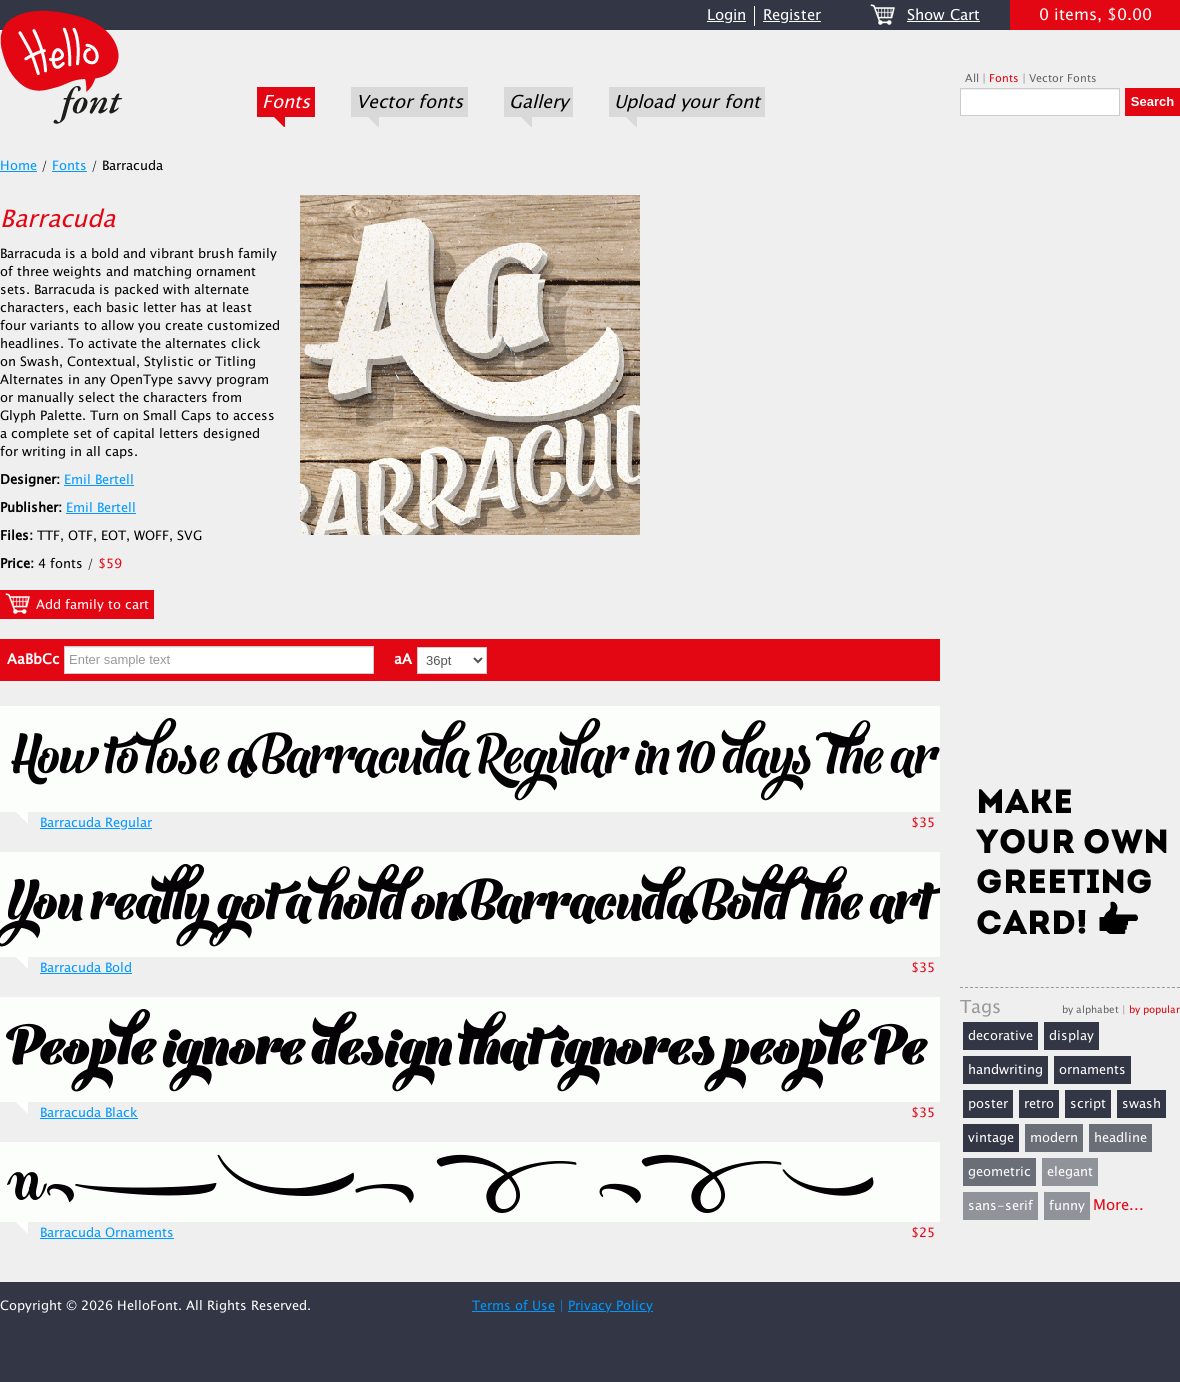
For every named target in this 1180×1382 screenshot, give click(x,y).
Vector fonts (409, 102)
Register (792, 15)
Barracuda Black (89, 1113)
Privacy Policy (610, 1306)
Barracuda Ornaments (107, 1233)
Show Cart (943, 15)
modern (1054, 1138)
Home (18, 166)
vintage (991, 1138)
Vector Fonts (1063, 78)
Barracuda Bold (86, 968)
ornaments (1092, 1070)
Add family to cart (77, 604)
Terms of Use (513, 1306)
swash (1141, 1104)
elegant (1070, 1172)
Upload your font (687, 102)
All (972, 78)
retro (1039, 1104)
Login (726, 15)
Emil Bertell (99, 480)
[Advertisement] (1070, 457)
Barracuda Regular (96, 823)
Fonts (286, 102)
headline (1120, 1138)
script (1088, 1104)
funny (1067, 1206)
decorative (1000, 1036)
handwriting (1005, 1070)
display (1071, 1036)
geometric (999, 1172)
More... (1118, 1205)
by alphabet (1090, 1009)
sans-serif (1000, 1206)
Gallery (538, 102)
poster (988, 1104)
